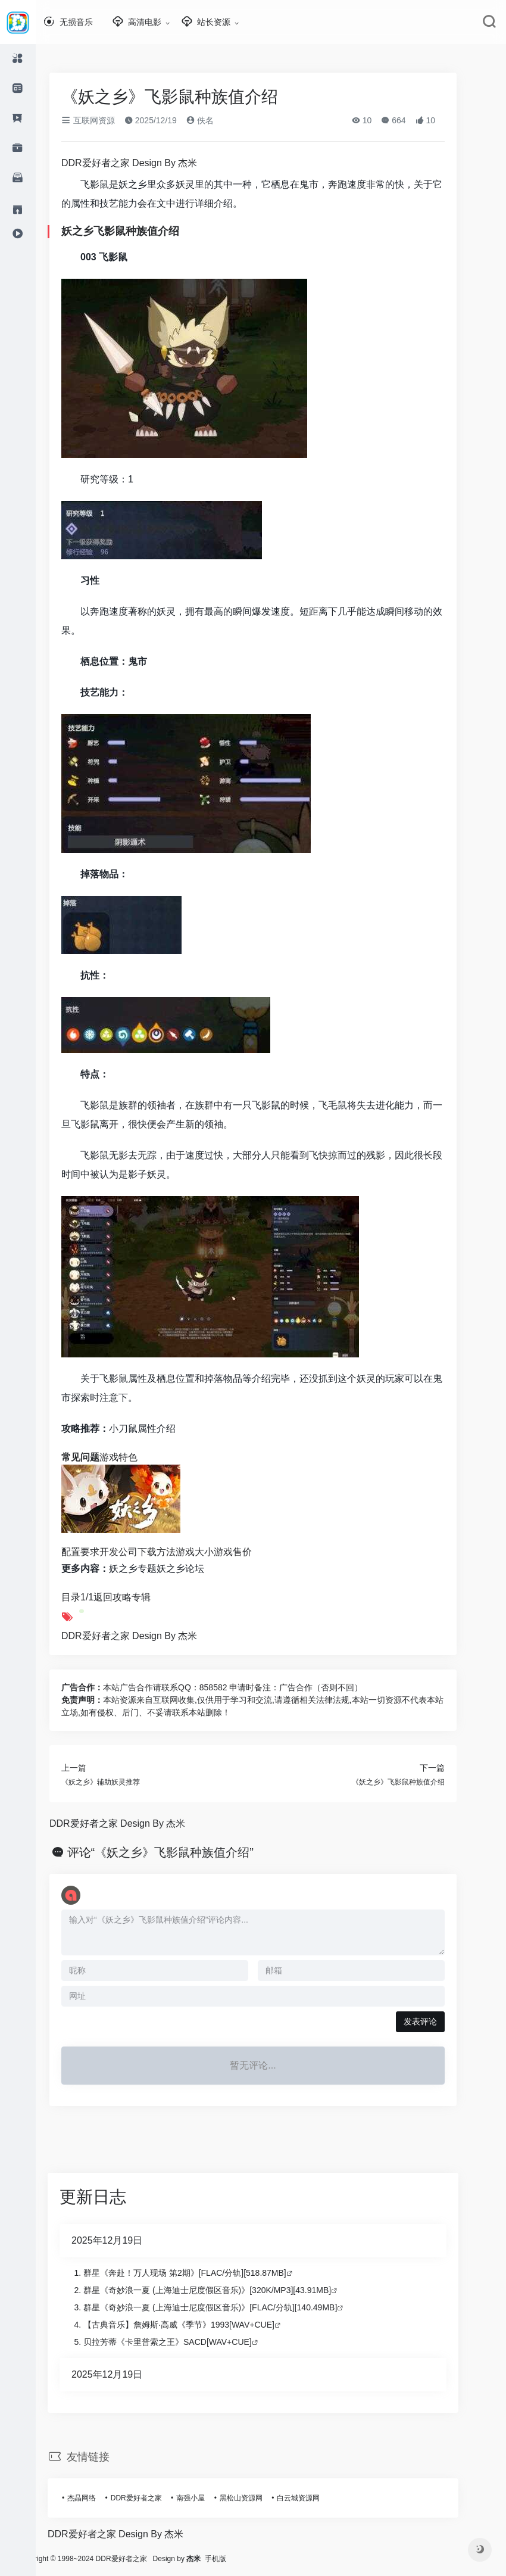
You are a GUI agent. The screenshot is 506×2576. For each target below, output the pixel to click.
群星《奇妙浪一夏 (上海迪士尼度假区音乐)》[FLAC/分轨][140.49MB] (228, 2307)
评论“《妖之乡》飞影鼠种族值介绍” (178, 1852)
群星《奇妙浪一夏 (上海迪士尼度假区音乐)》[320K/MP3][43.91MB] (225, 2290)
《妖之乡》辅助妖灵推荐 (118, 1782)
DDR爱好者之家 (154, 2498)
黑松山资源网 (259, 2498)
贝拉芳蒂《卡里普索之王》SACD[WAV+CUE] (185, 2342)
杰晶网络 (99, 2498)
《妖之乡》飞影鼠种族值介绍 (416, 1782)
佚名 (218, 120)
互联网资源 (106, 120)
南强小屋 (208, 2498)
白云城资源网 (316, 2498)
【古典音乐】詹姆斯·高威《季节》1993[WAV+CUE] (196, 2324)
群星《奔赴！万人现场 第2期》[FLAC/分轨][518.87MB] (202, 2273)
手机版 (251, 2559)
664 (411, 120)
